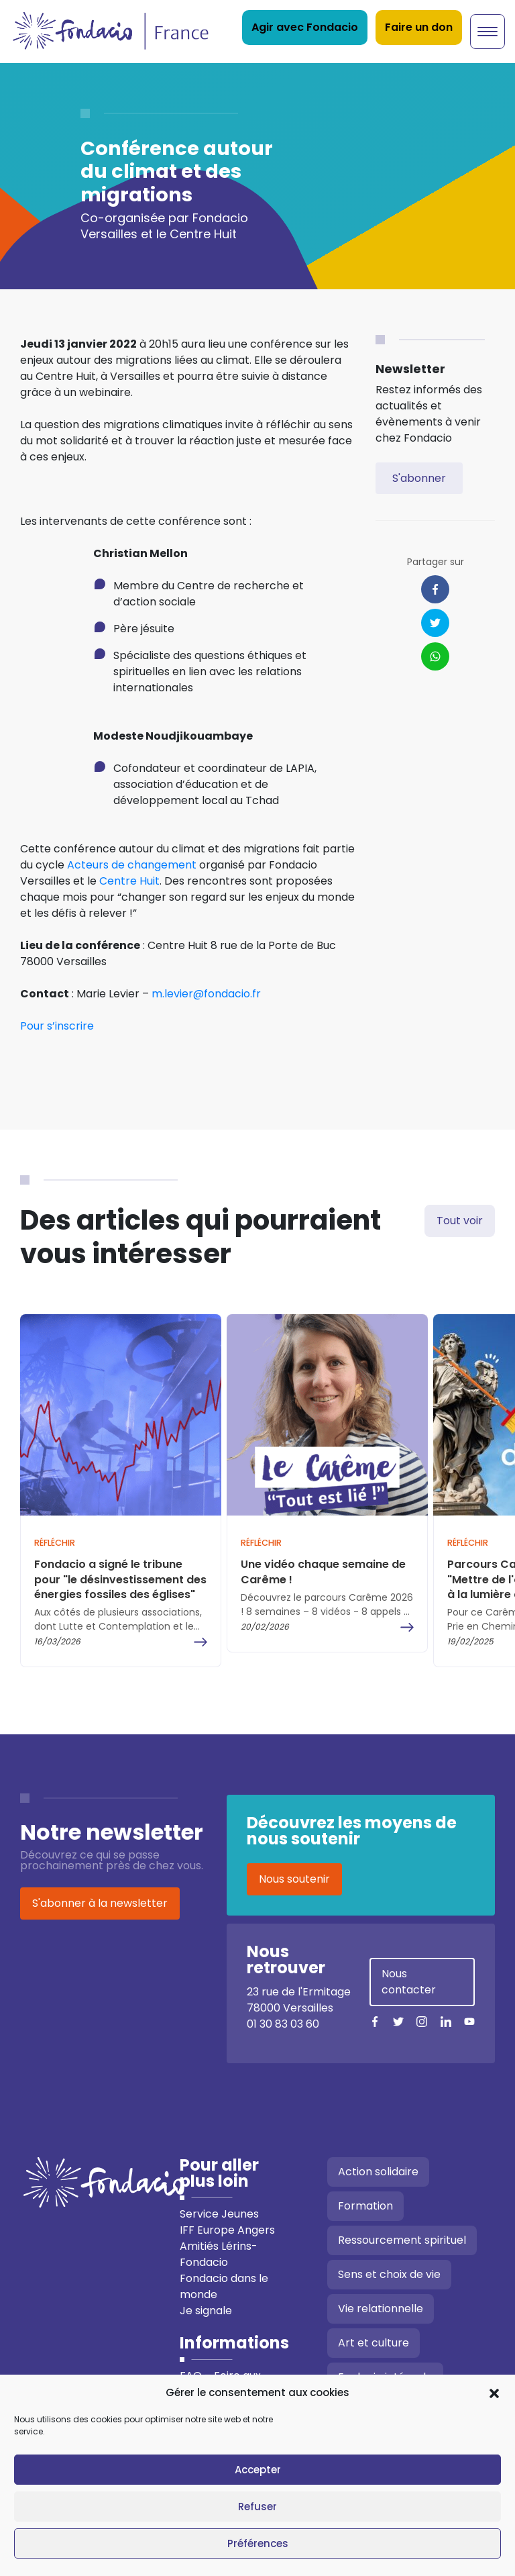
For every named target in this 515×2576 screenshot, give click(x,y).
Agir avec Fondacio (304, 27)
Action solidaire (378, 2171)
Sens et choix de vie (389, 2274)
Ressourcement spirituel (402, 2240)
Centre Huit (129, 881)
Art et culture (373, 2342)
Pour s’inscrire (57, 1026)
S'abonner (419, 478)
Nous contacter (409, 1981)
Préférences (257, 2543)
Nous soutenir (294, 1879)
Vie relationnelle (380, 2308)
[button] (494, 2392)
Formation (365, 2206)
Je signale (206, 2310)
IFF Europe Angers (227, 2230)
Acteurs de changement (131, 865)
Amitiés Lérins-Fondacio (219, 2254)
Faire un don (419, 27)
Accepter (258, 2470)
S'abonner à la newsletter (100, 1903)
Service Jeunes (219, 2214)
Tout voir (460, 1220)
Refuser (257, 2506)
